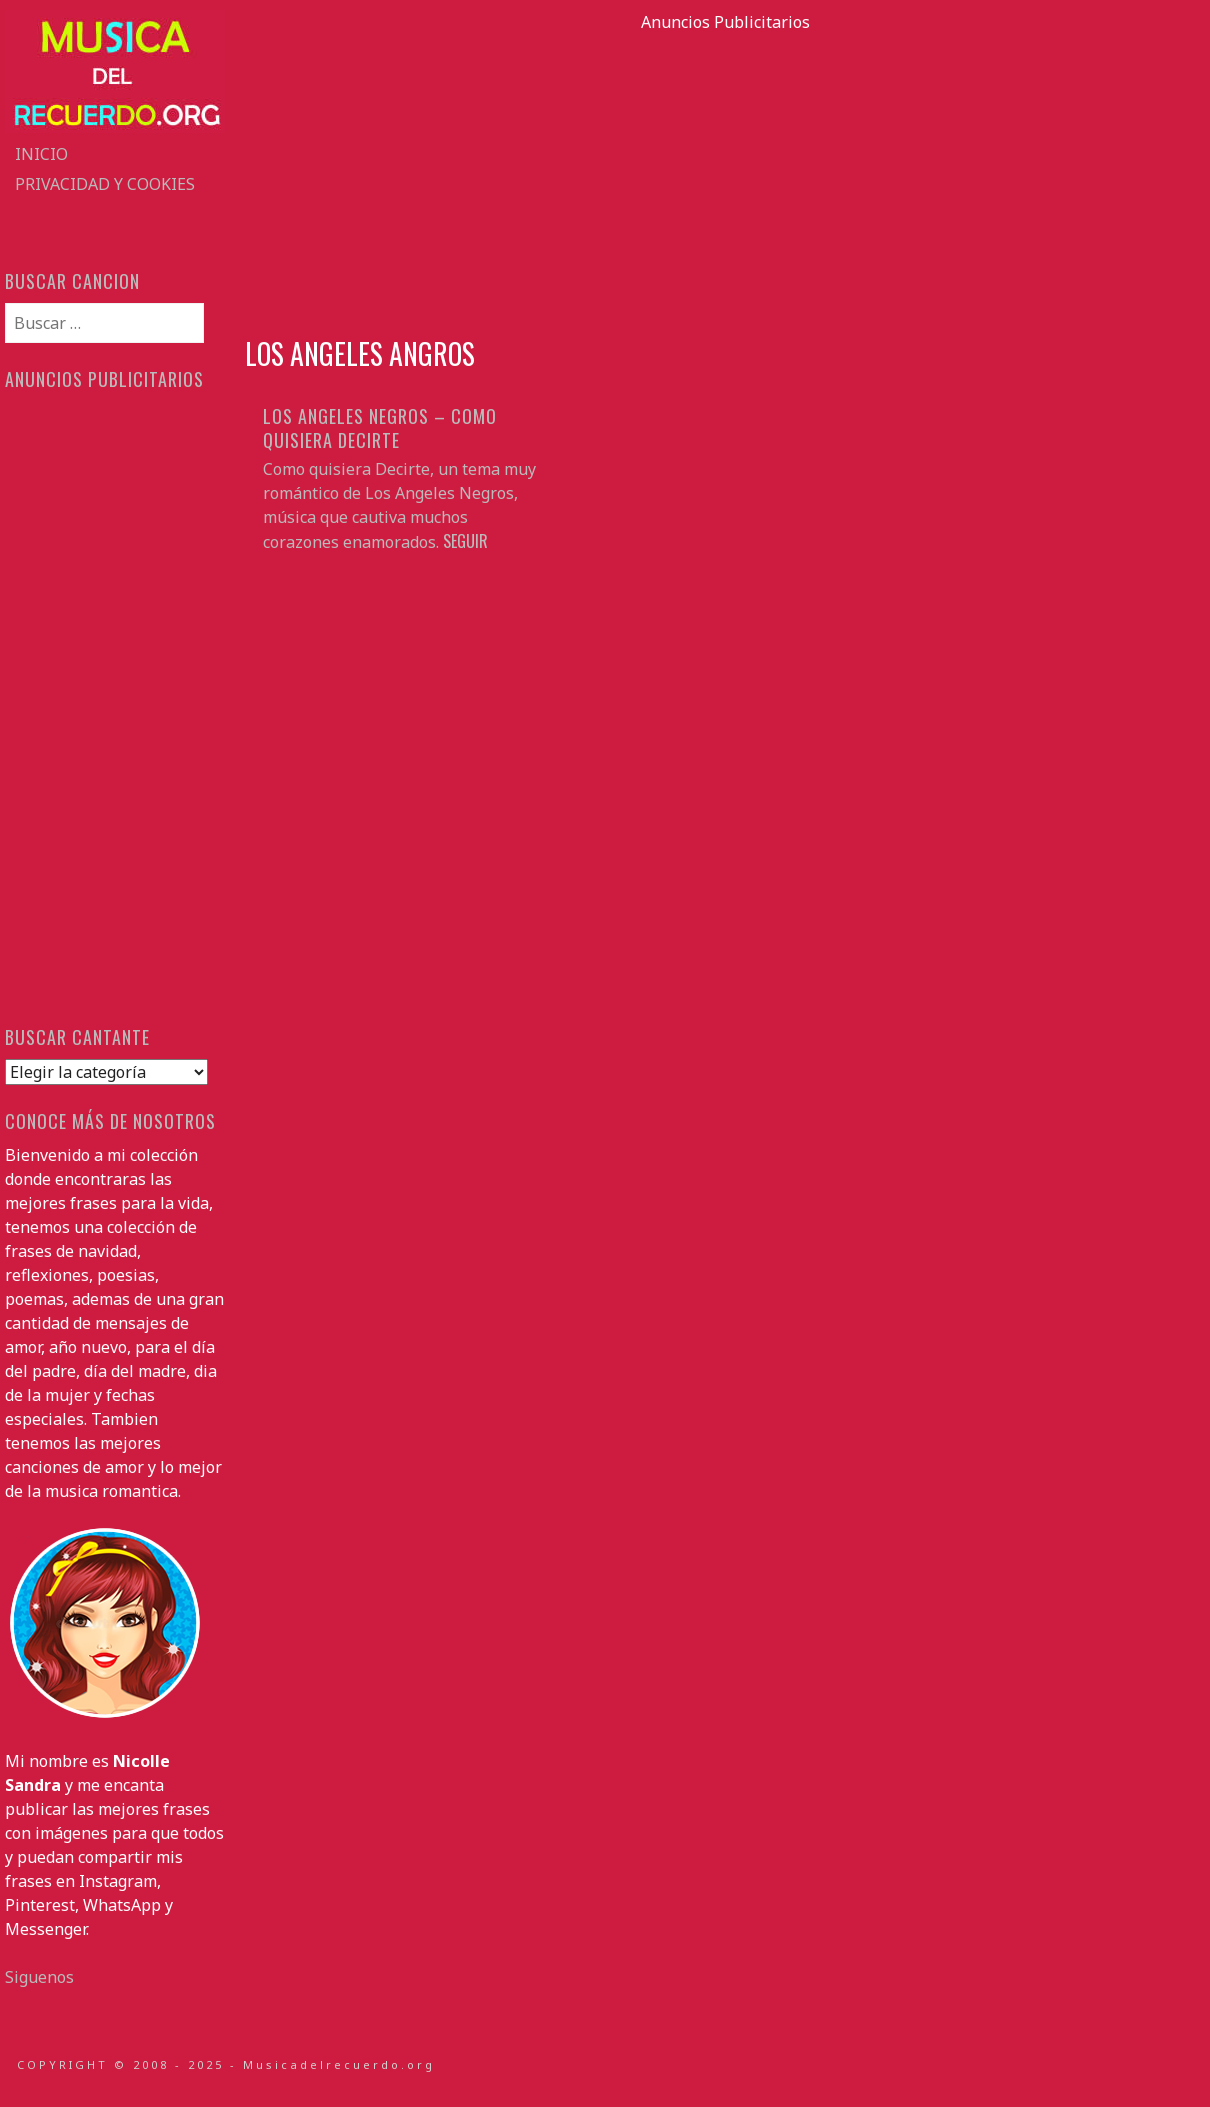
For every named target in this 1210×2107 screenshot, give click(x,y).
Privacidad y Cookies (105, 184)
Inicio (41, 154)
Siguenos (39, 1977)
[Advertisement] (725, 174)
